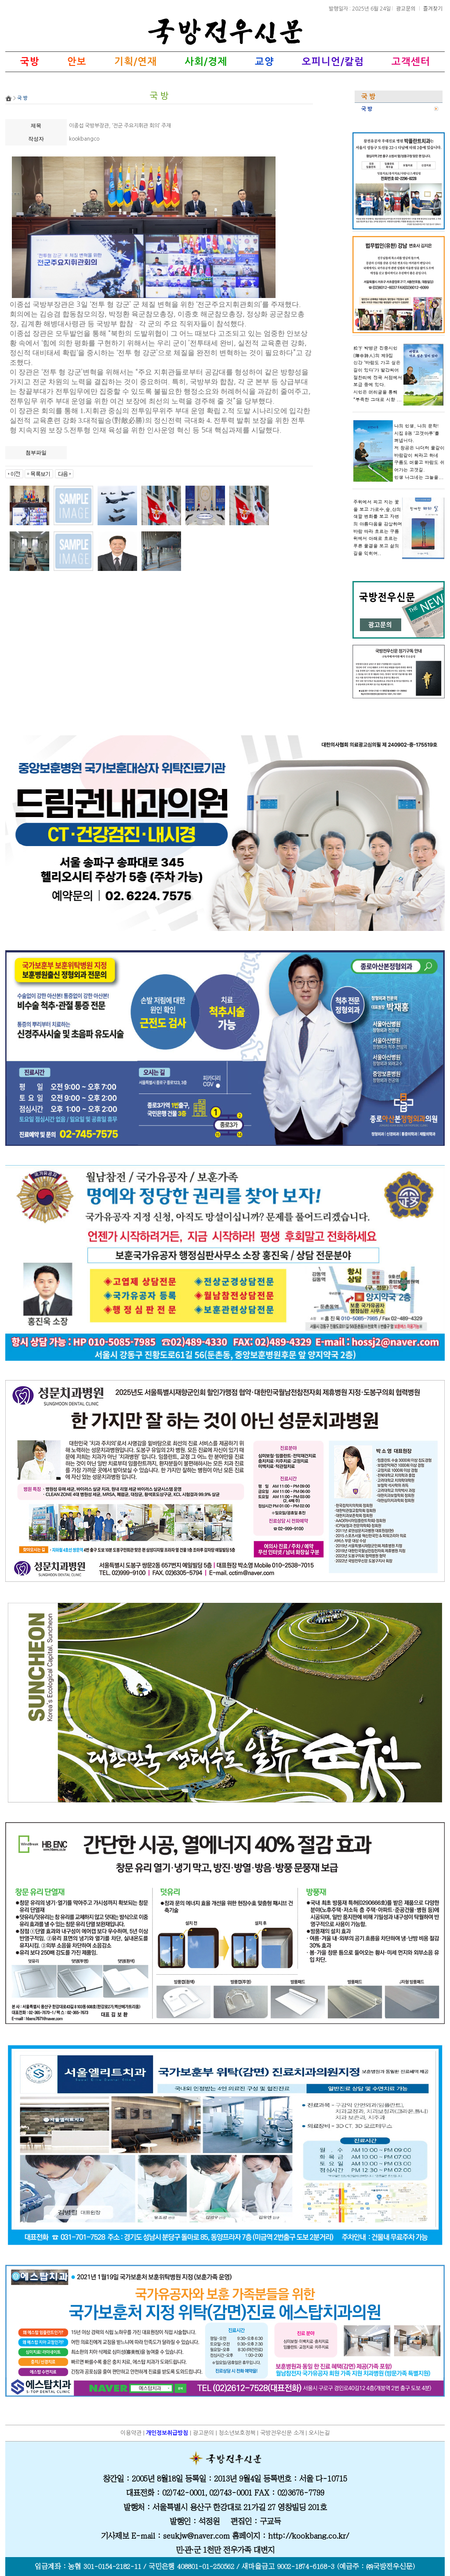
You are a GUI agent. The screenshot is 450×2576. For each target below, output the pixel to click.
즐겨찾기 (433, 8)
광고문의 (406, 8)
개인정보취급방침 (167, 2433)
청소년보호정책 (236, 2433)
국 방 (366, 109)
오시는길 (319, 2433)
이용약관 (131, 2433)
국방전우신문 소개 (282, 2433)
